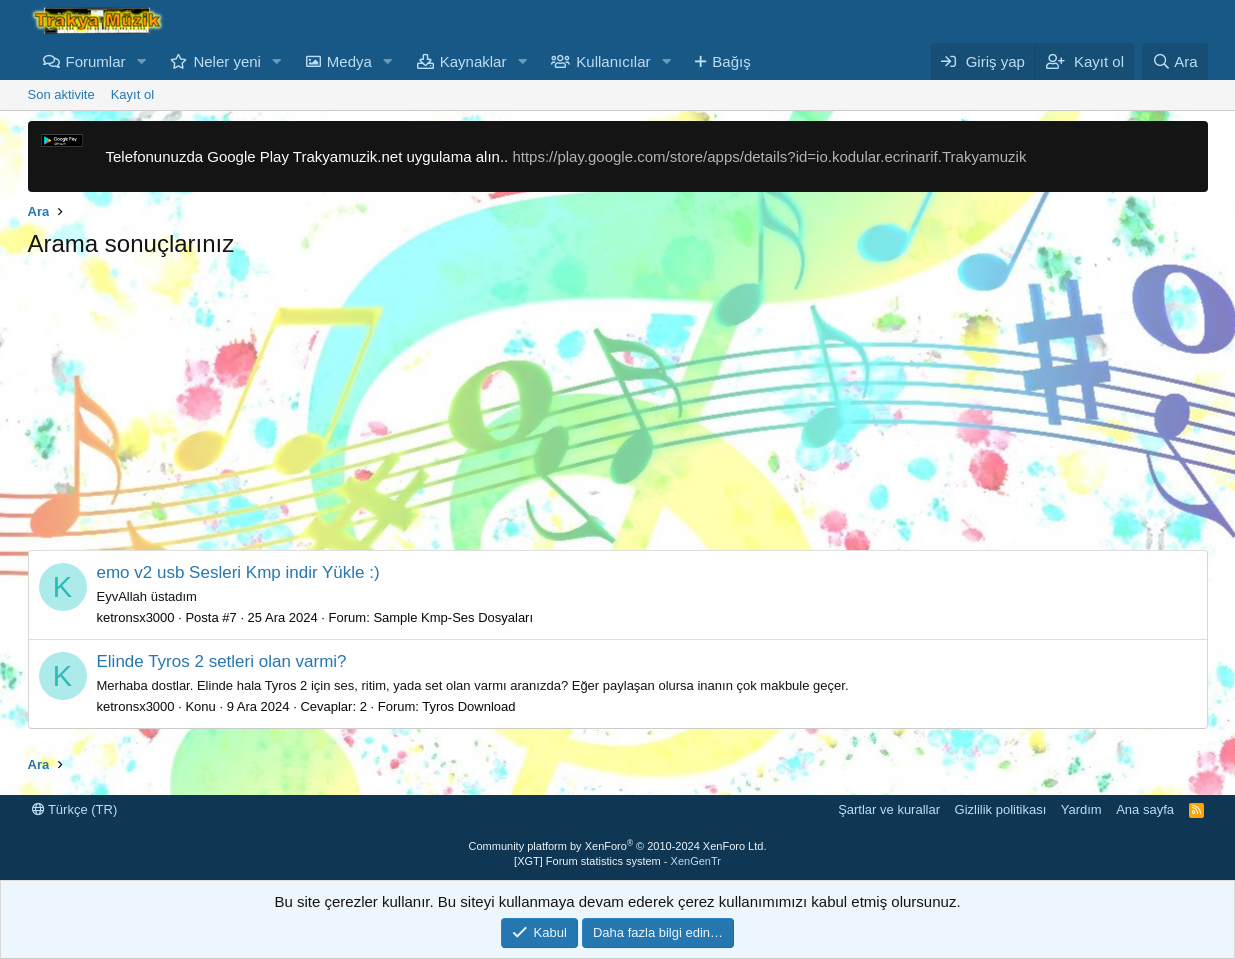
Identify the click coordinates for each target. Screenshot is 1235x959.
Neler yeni (227, 61)
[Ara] (1175, 61)
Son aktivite (61, 94)
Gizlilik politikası (1001, 809)
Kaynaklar (473, 61)
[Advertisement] (618, 410)
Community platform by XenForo (618, 846)
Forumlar (96, 61)
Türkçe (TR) (75, 809)
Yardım (1081, 809)
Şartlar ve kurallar (889, 809)
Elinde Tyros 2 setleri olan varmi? (222, 661)
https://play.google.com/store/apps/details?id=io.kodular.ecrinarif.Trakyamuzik (769, 156)
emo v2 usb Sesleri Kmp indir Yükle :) (238, 572)
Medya (349, 61)
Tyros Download (468, 706)
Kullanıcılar (613, 61)
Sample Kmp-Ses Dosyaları (453, 617)
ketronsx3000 (136, 617)
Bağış (731, 61)
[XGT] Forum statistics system (617, 861)
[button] (141, 61)
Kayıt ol (132, 94)
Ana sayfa (1145, 809)
